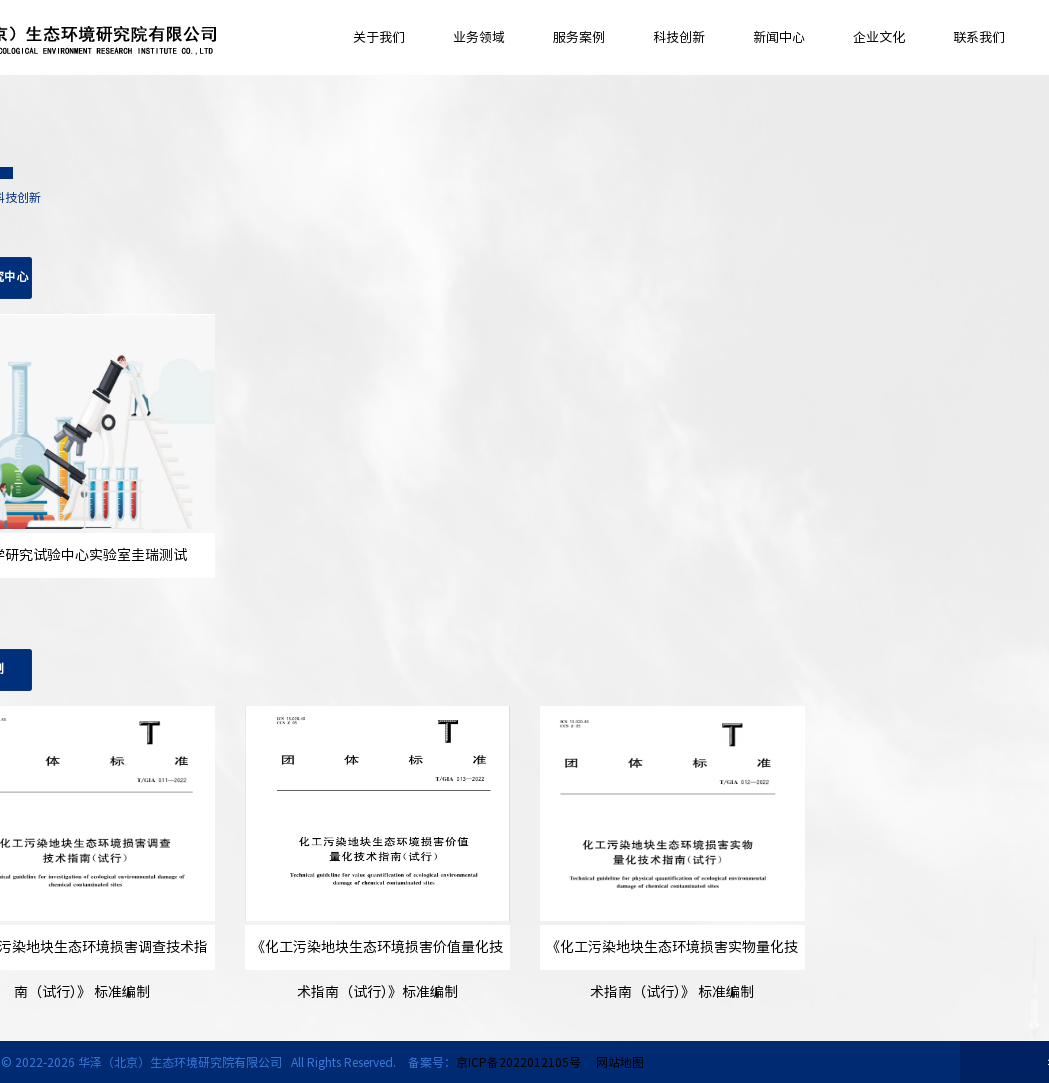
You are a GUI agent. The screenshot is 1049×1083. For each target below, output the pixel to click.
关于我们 (379, 37)
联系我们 (979, 37)
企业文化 (879, 37)
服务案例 (579, 37)
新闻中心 (779, 37)
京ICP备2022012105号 (518, 1062)
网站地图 (620, 1062)
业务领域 (479, 37)
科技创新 (679, 37)
